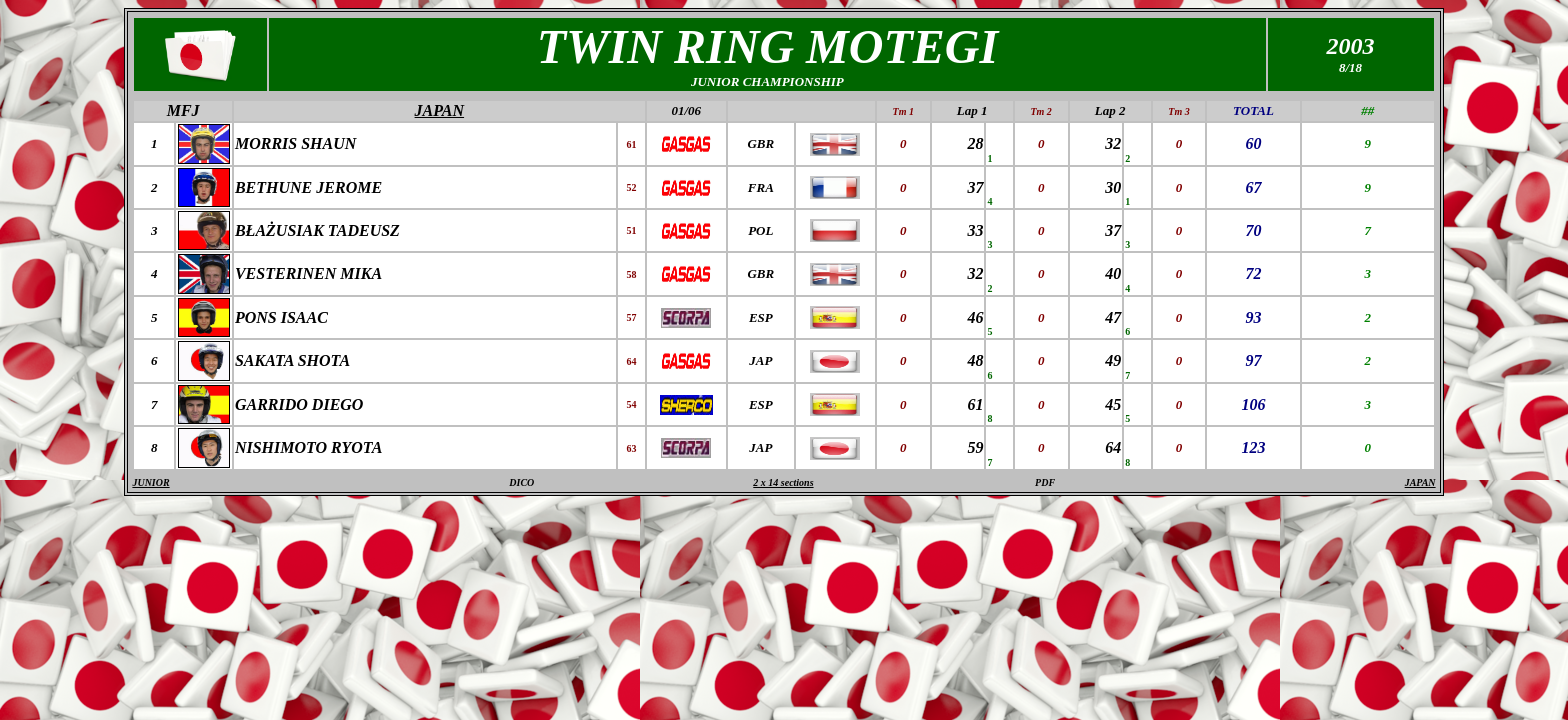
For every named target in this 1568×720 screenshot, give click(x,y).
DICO (521, 482)
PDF (1045, 482)
